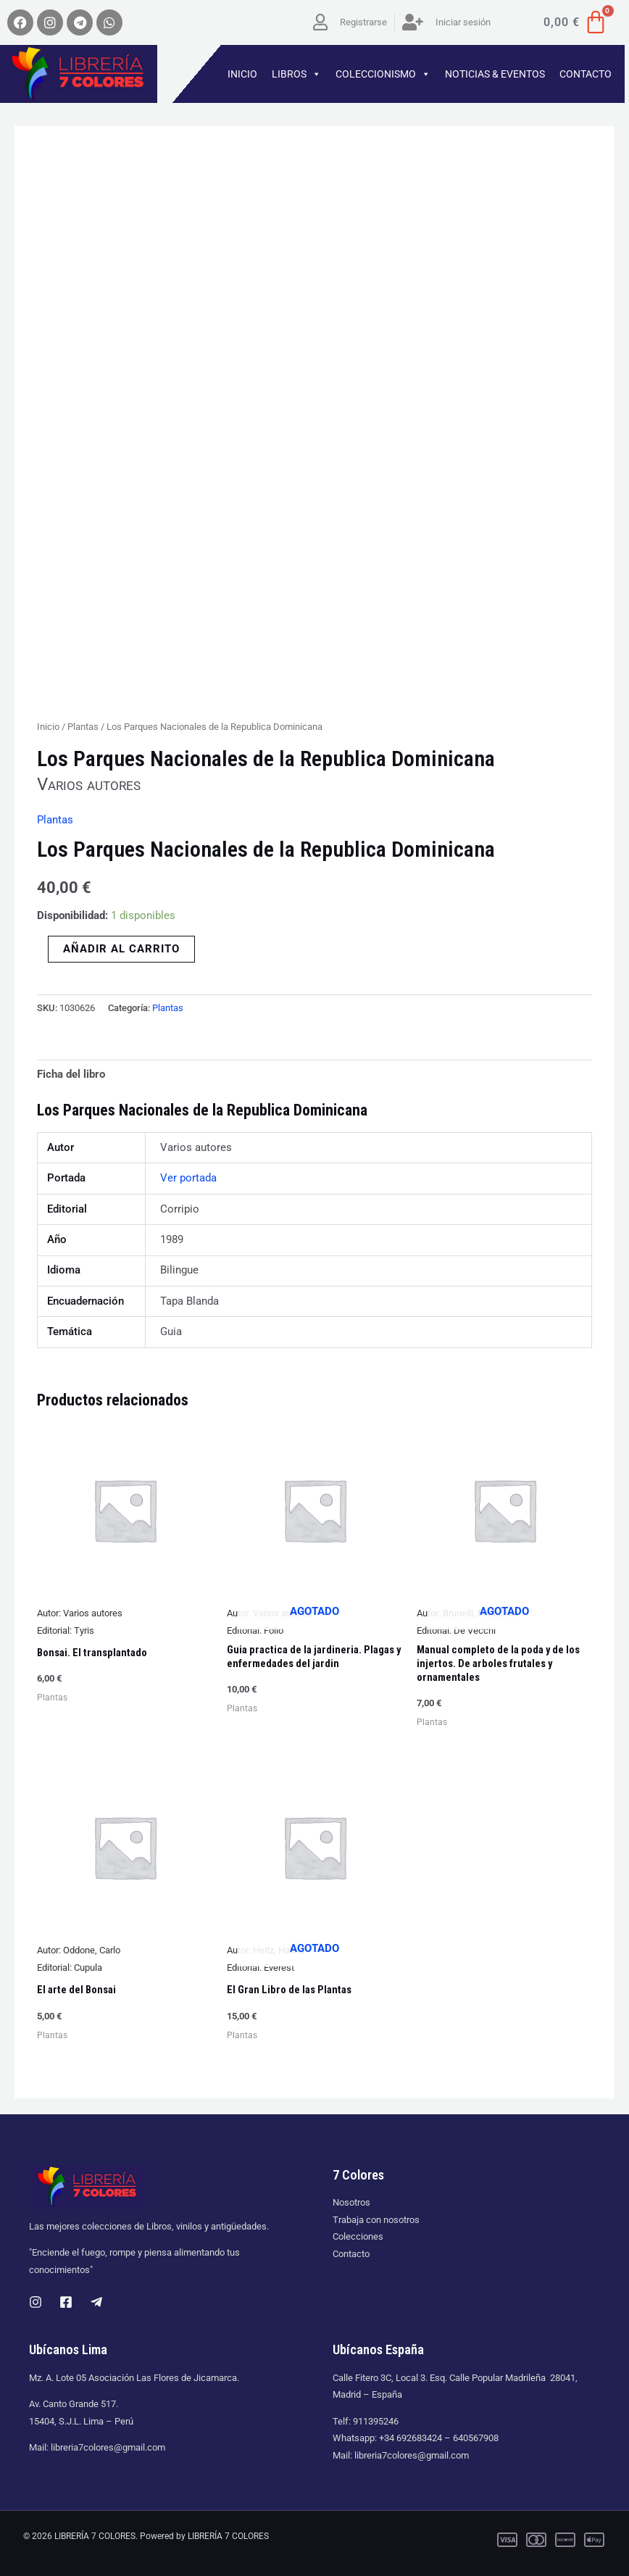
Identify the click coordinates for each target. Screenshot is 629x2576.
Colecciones (358, 2236)
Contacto (351, 2253)
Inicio (48, 726)
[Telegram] (96, 2302)
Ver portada (188, 1177)
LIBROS (296, 74)
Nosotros (351, 2202)
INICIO (242, 74)
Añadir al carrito (121, 948)
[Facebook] (65, 2302)
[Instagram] (35, 2302)
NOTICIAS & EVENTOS (495, 74)
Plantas (83, 726)
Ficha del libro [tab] (71, 1074)
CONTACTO (585, 74)
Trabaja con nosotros (376, 2219)
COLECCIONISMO (383, 74)
